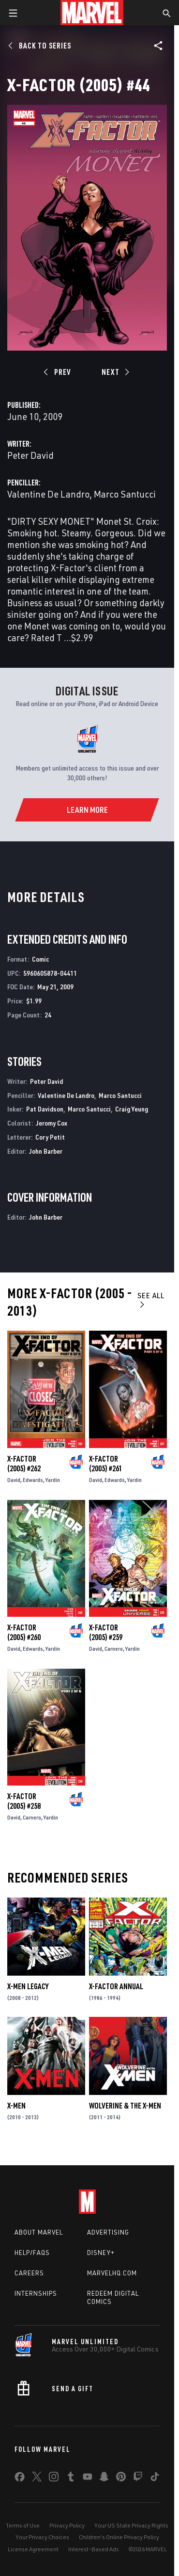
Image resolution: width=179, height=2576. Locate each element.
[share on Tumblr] (70, 2478)
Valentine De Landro (48, 493)
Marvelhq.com (112, 2273)
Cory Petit (50, 1137)
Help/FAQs (32, 2252)
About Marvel (39, 2232)
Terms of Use (23, 2525)
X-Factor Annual (116, 1986)
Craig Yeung (131, 1109)
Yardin (52, 1479)
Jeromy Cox (51, 1123)
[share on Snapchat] (104, 2478)
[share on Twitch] (138, 2478)
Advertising (108, 2232)
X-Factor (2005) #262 (24, 1463)
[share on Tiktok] (155, 2478)
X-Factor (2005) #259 (105, 1632)
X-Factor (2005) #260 (24, 1632)
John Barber (45, 1151)
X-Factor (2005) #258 (24, 1801)
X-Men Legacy (27, 1986)
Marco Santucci (125, 493)
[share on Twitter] (37, 2478)
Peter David (30, 455)
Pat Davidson (44, 1109)
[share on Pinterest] (121, 2478)
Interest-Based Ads (93, 2549)
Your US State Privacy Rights (131, 2525)
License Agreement (33, 2549)
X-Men (16, 2105)
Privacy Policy (67, 2525)
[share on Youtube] (87, 2478)
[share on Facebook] (20, 2479)
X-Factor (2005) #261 (105, 1463)
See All (150, 1299)
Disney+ (101, 2252)
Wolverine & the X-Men (125, 2105)
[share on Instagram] (54, 2478)
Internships (36, 2293)
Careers (29, 2273)
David (13, 1479)
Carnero (113, 1648)
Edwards (33, 1479)
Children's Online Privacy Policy (119, 2537)
